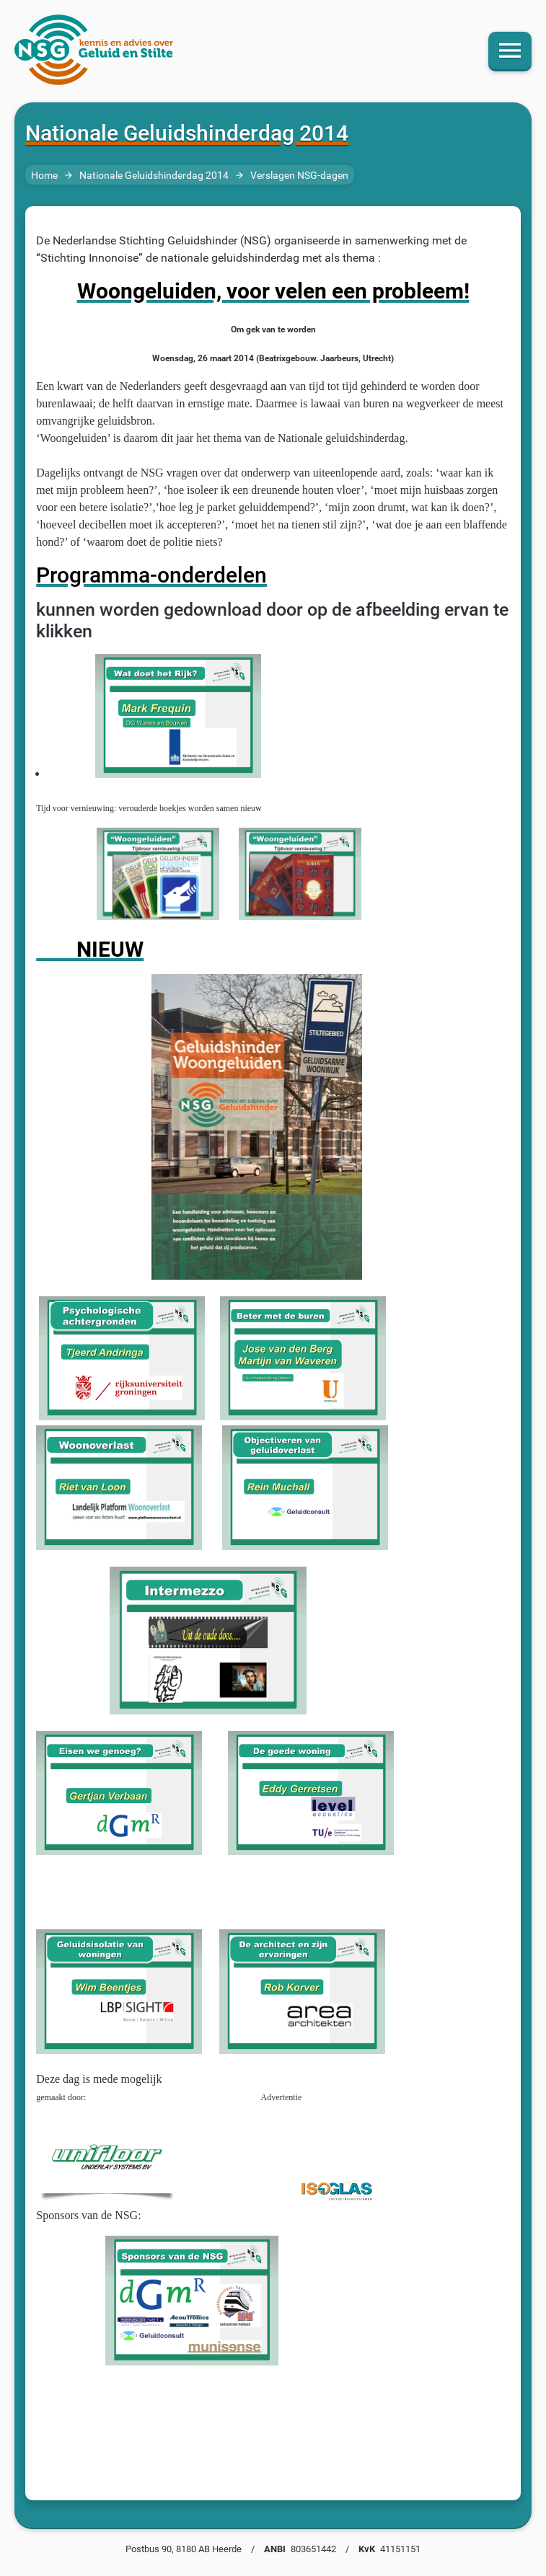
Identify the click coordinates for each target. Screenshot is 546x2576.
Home (44, 175)
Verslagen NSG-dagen (299, 175)
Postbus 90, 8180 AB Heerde (184, 2549)
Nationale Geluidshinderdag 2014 (154, 175)
